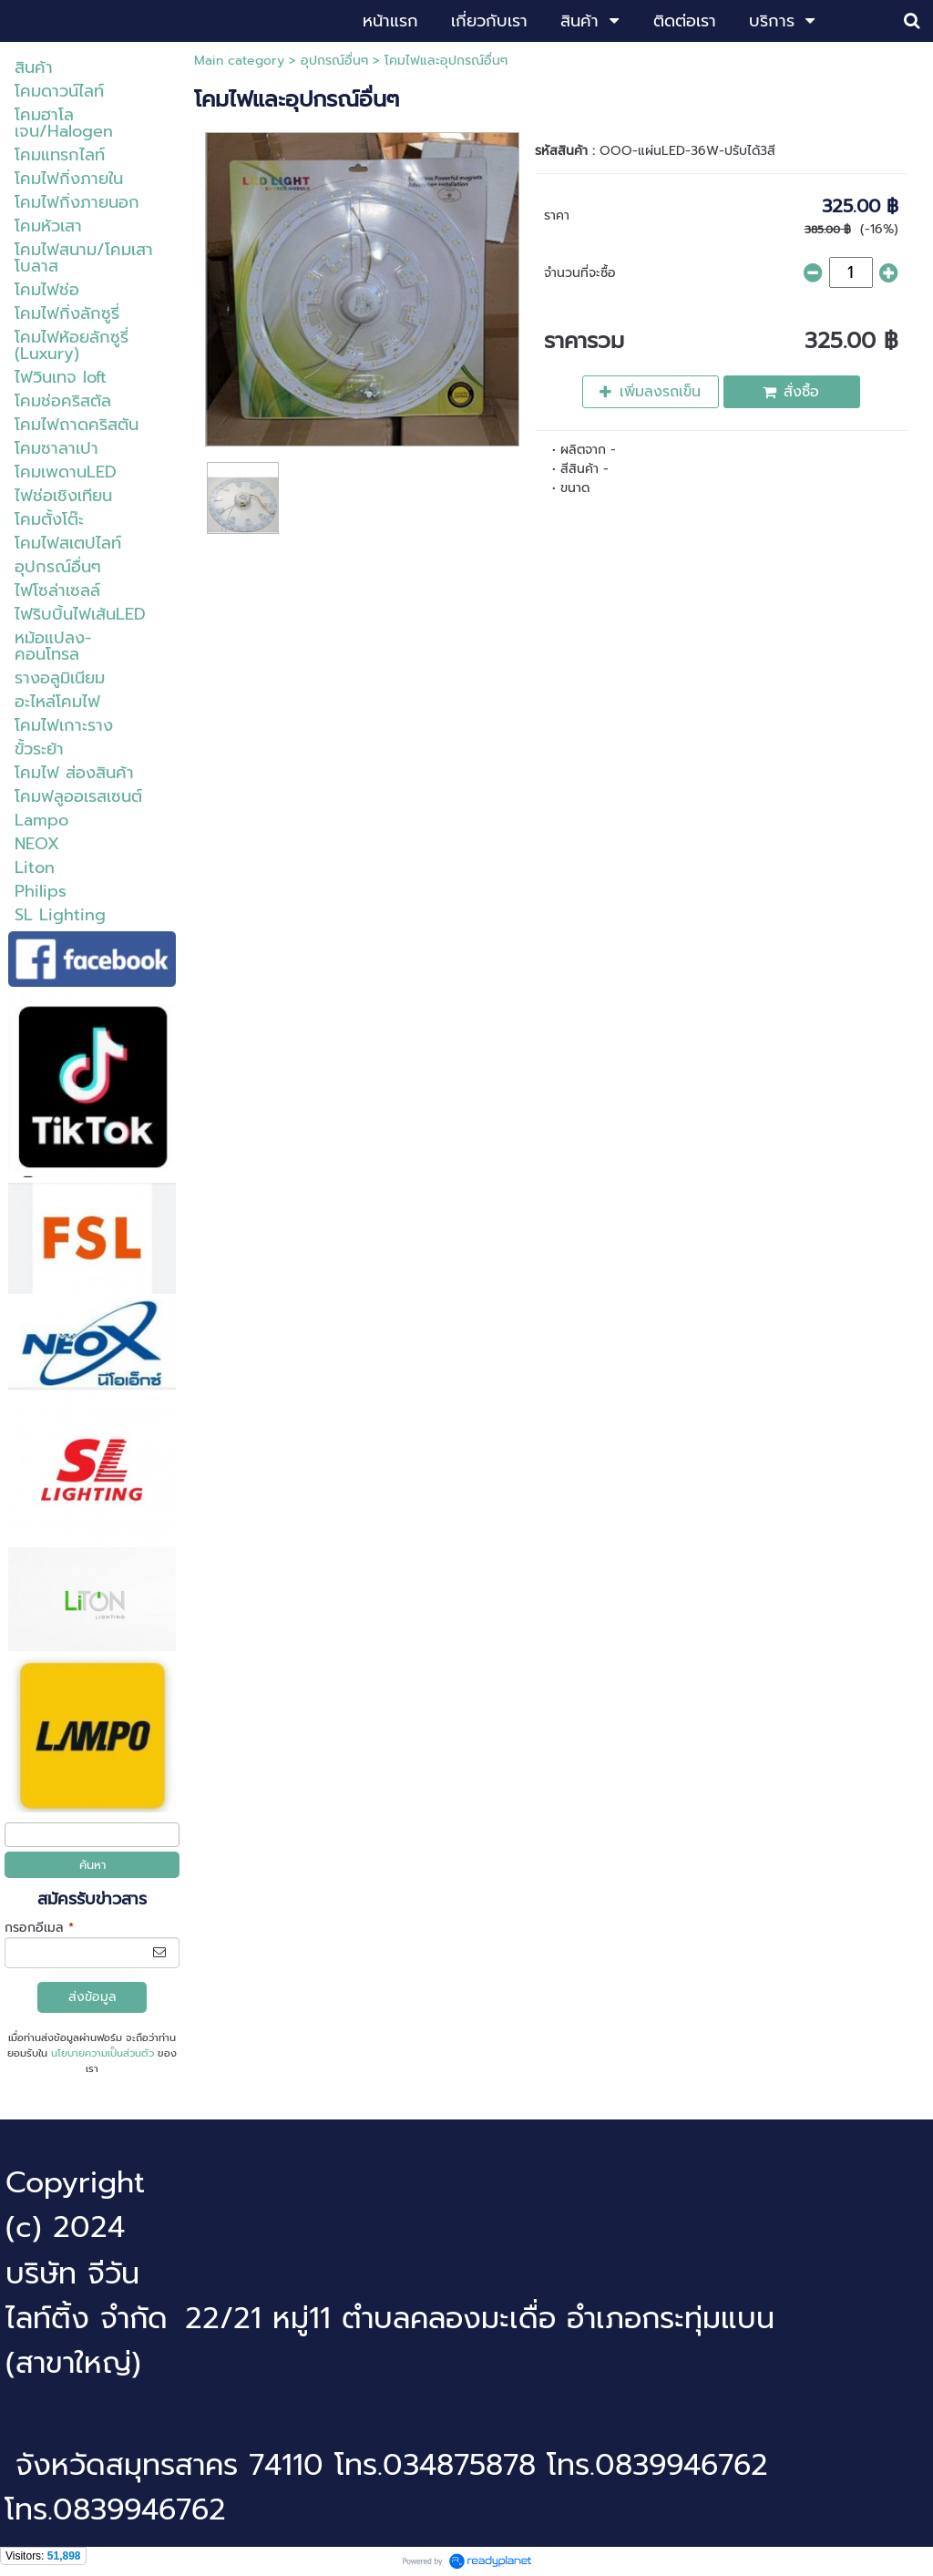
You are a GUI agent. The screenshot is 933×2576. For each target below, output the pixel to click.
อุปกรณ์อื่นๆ (334, 60)
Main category (239, 60)
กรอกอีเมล (39, 1927)
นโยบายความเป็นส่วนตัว (102, 2053)
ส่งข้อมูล (92, 1996)
